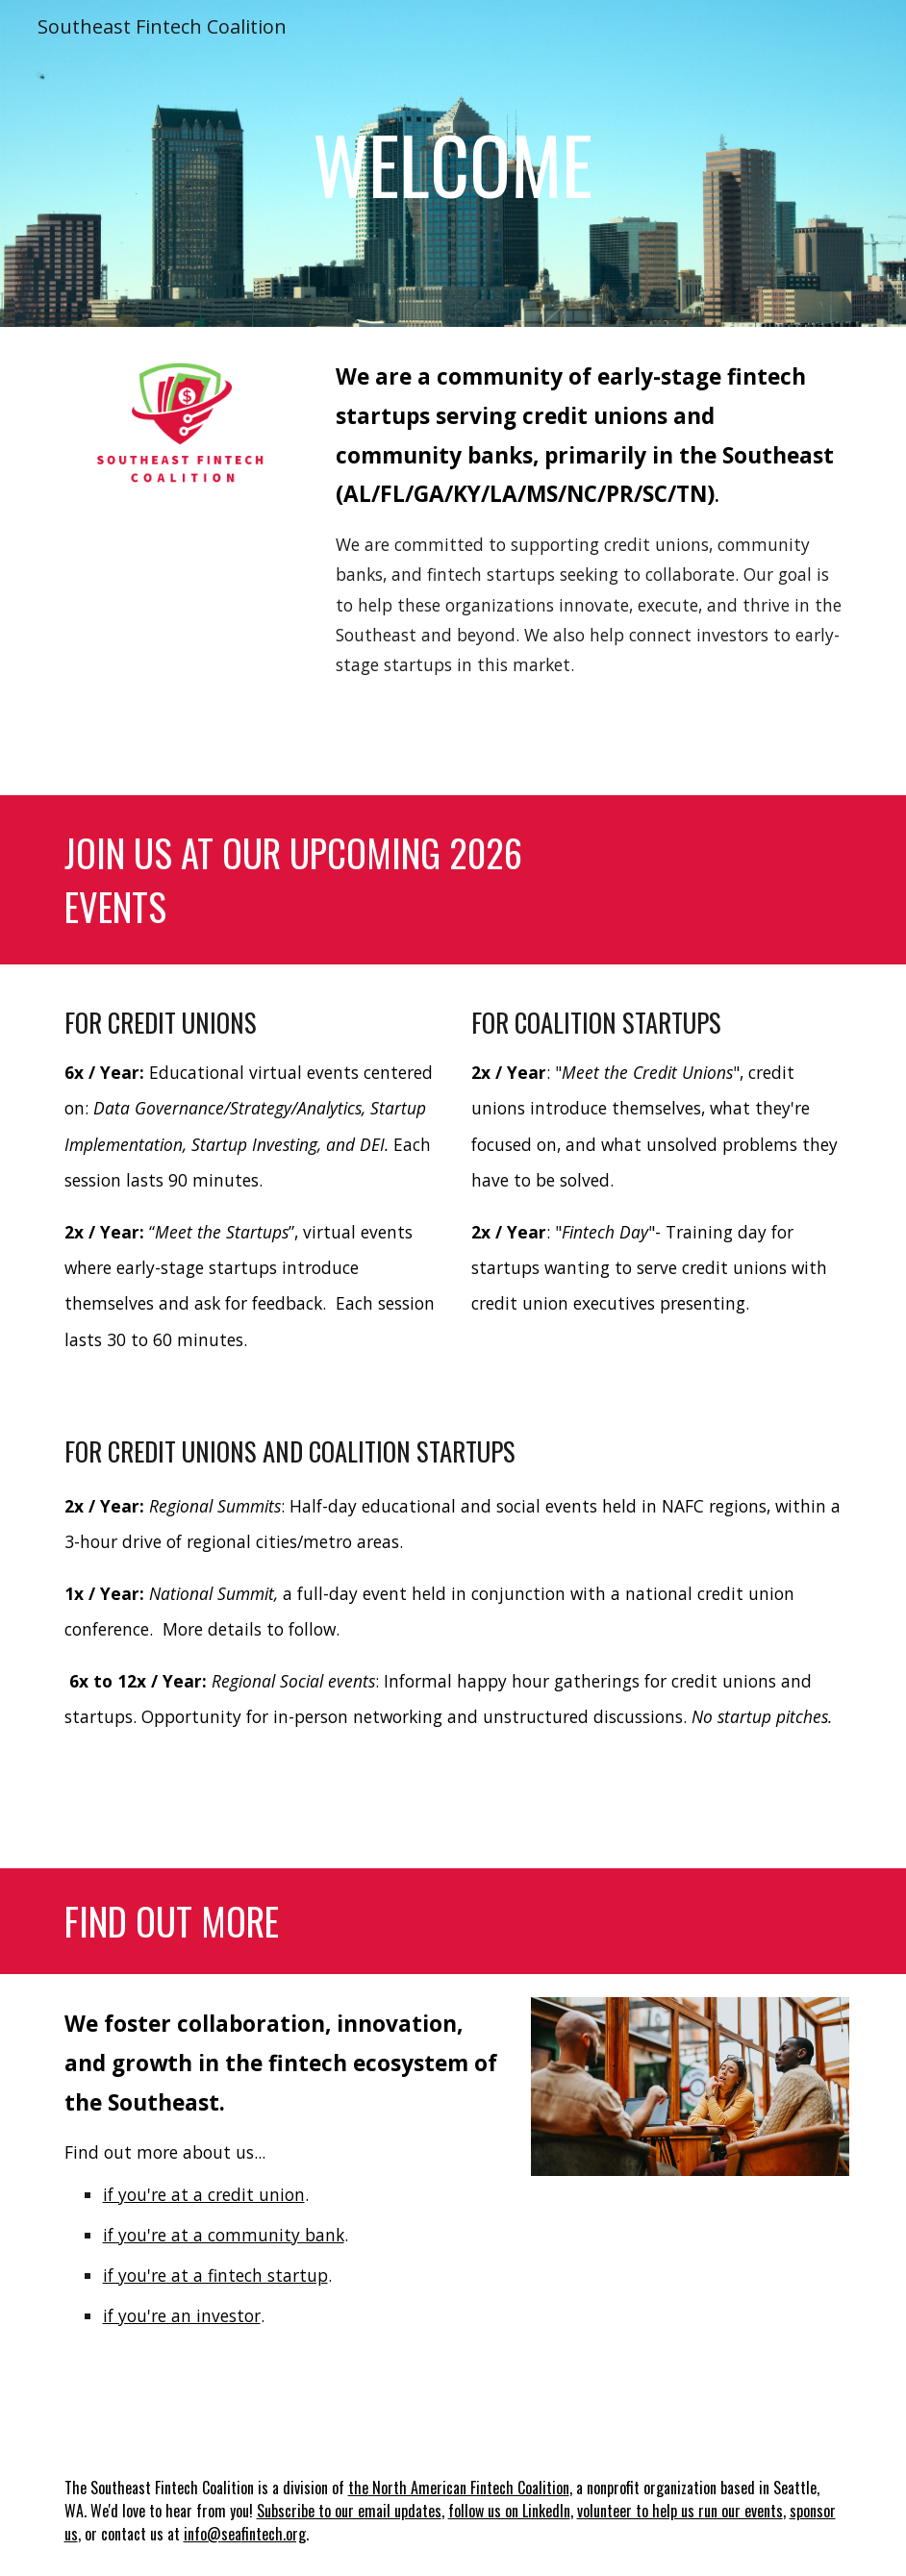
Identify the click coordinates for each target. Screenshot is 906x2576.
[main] (453, 163)
